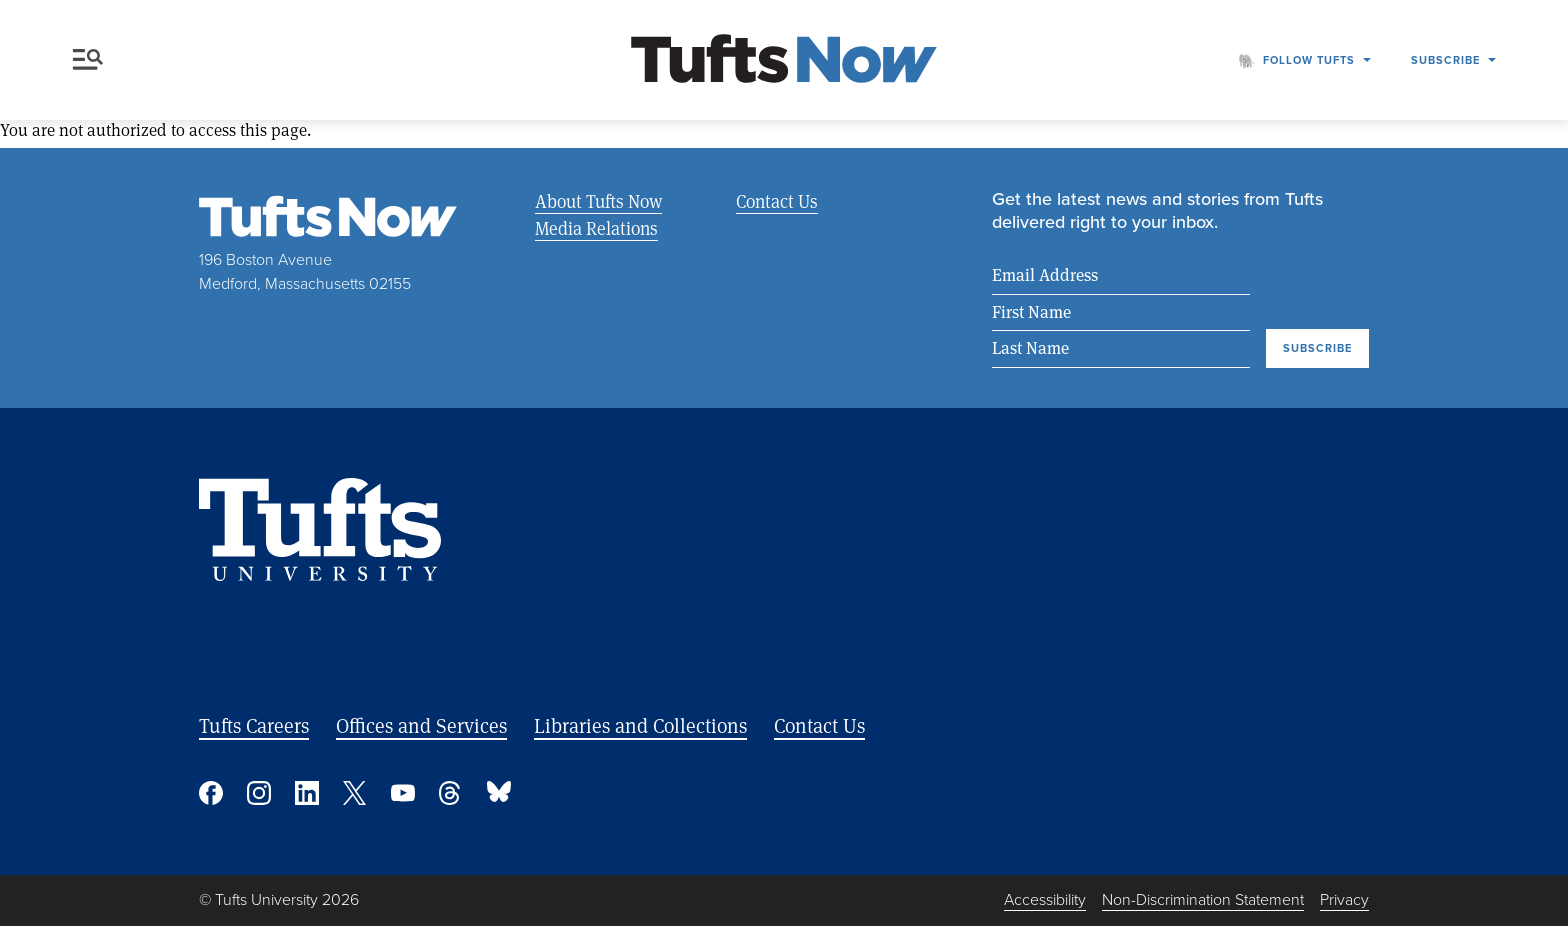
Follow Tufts (1309, 60)
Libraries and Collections (640, 725)
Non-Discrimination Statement (1203, 899)
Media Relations (596, 228)
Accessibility (1045, 899)
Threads (451, 793)
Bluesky (499, 793)
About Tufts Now (598, 201)
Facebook (211, 793)
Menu (88, 59)
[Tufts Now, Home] (784, 60)
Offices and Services (421, 725)
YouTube (403, 793)
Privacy (1344, 899)
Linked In (307, 793)
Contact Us (777, 201)
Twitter (355, 793)
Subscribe (1445, 60)
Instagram (259, 793)
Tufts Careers (254, 725)
